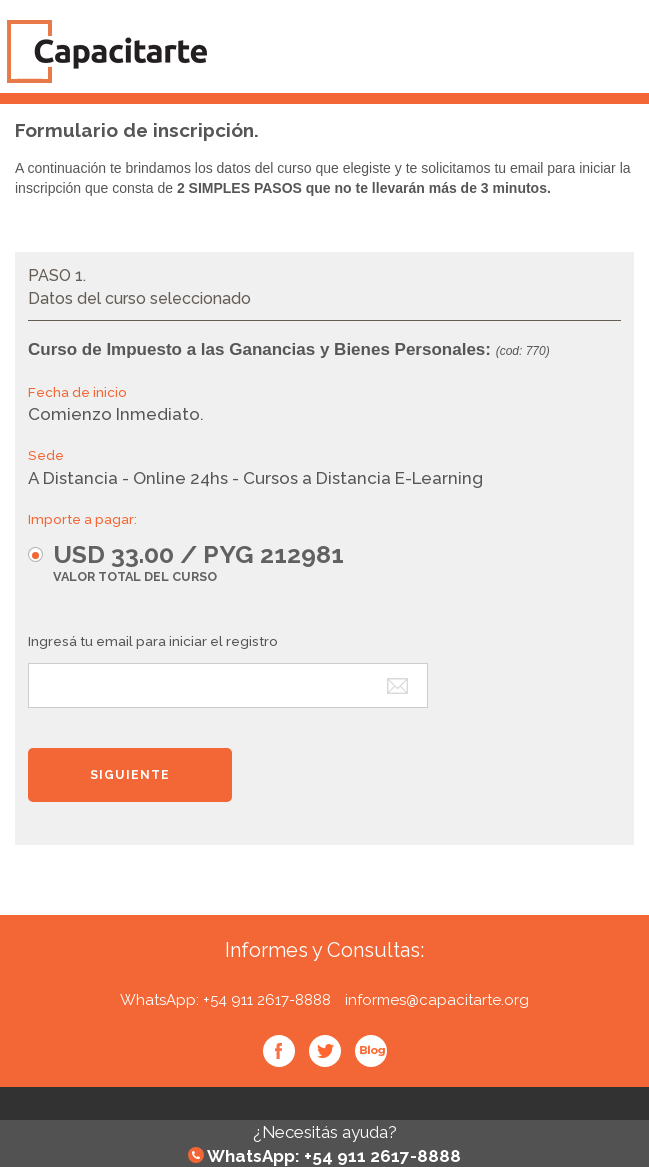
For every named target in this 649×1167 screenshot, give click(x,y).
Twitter (325, 1051)
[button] (196, 561)
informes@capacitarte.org (437, 1000)
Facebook (279, 1051)
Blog (371, 1051)
